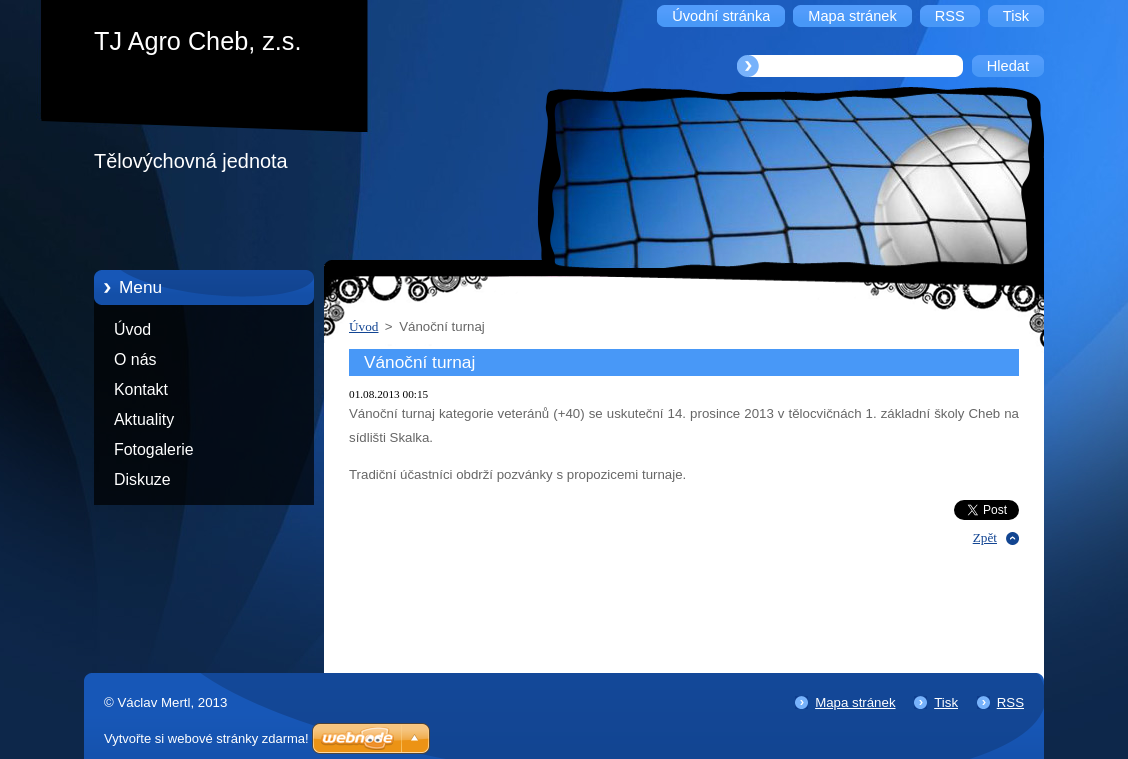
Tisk (946, 702)
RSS (1010, 702)
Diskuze (142, 479)
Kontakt (141, 389)
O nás (135, 359)
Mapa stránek (855, 702)
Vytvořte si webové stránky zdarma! (206, 738)
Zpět (985, 537)
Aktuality (144, 419)
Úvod (132, 329)
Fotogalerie (154, 449)
